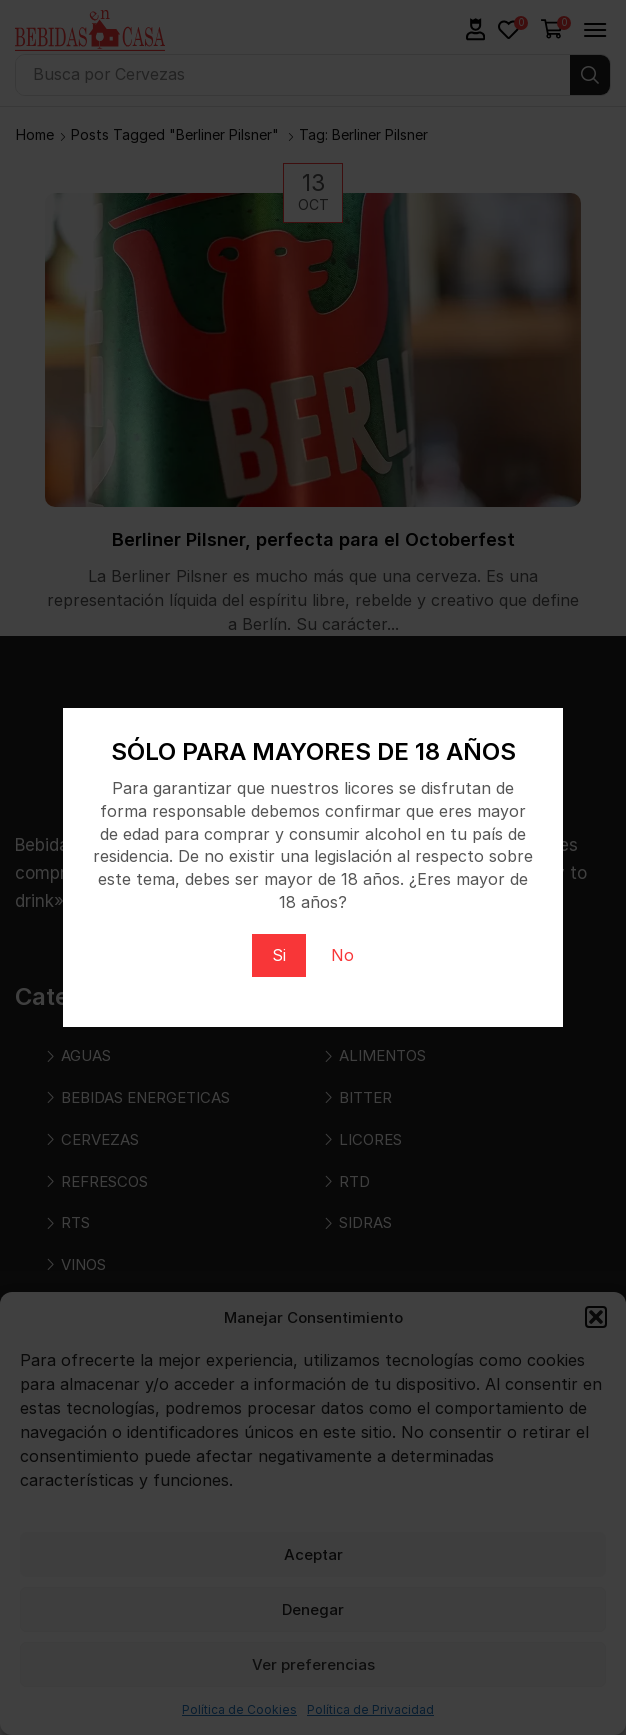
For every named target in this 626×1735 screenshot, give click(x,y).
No (342, 955)
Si (279, 955)
